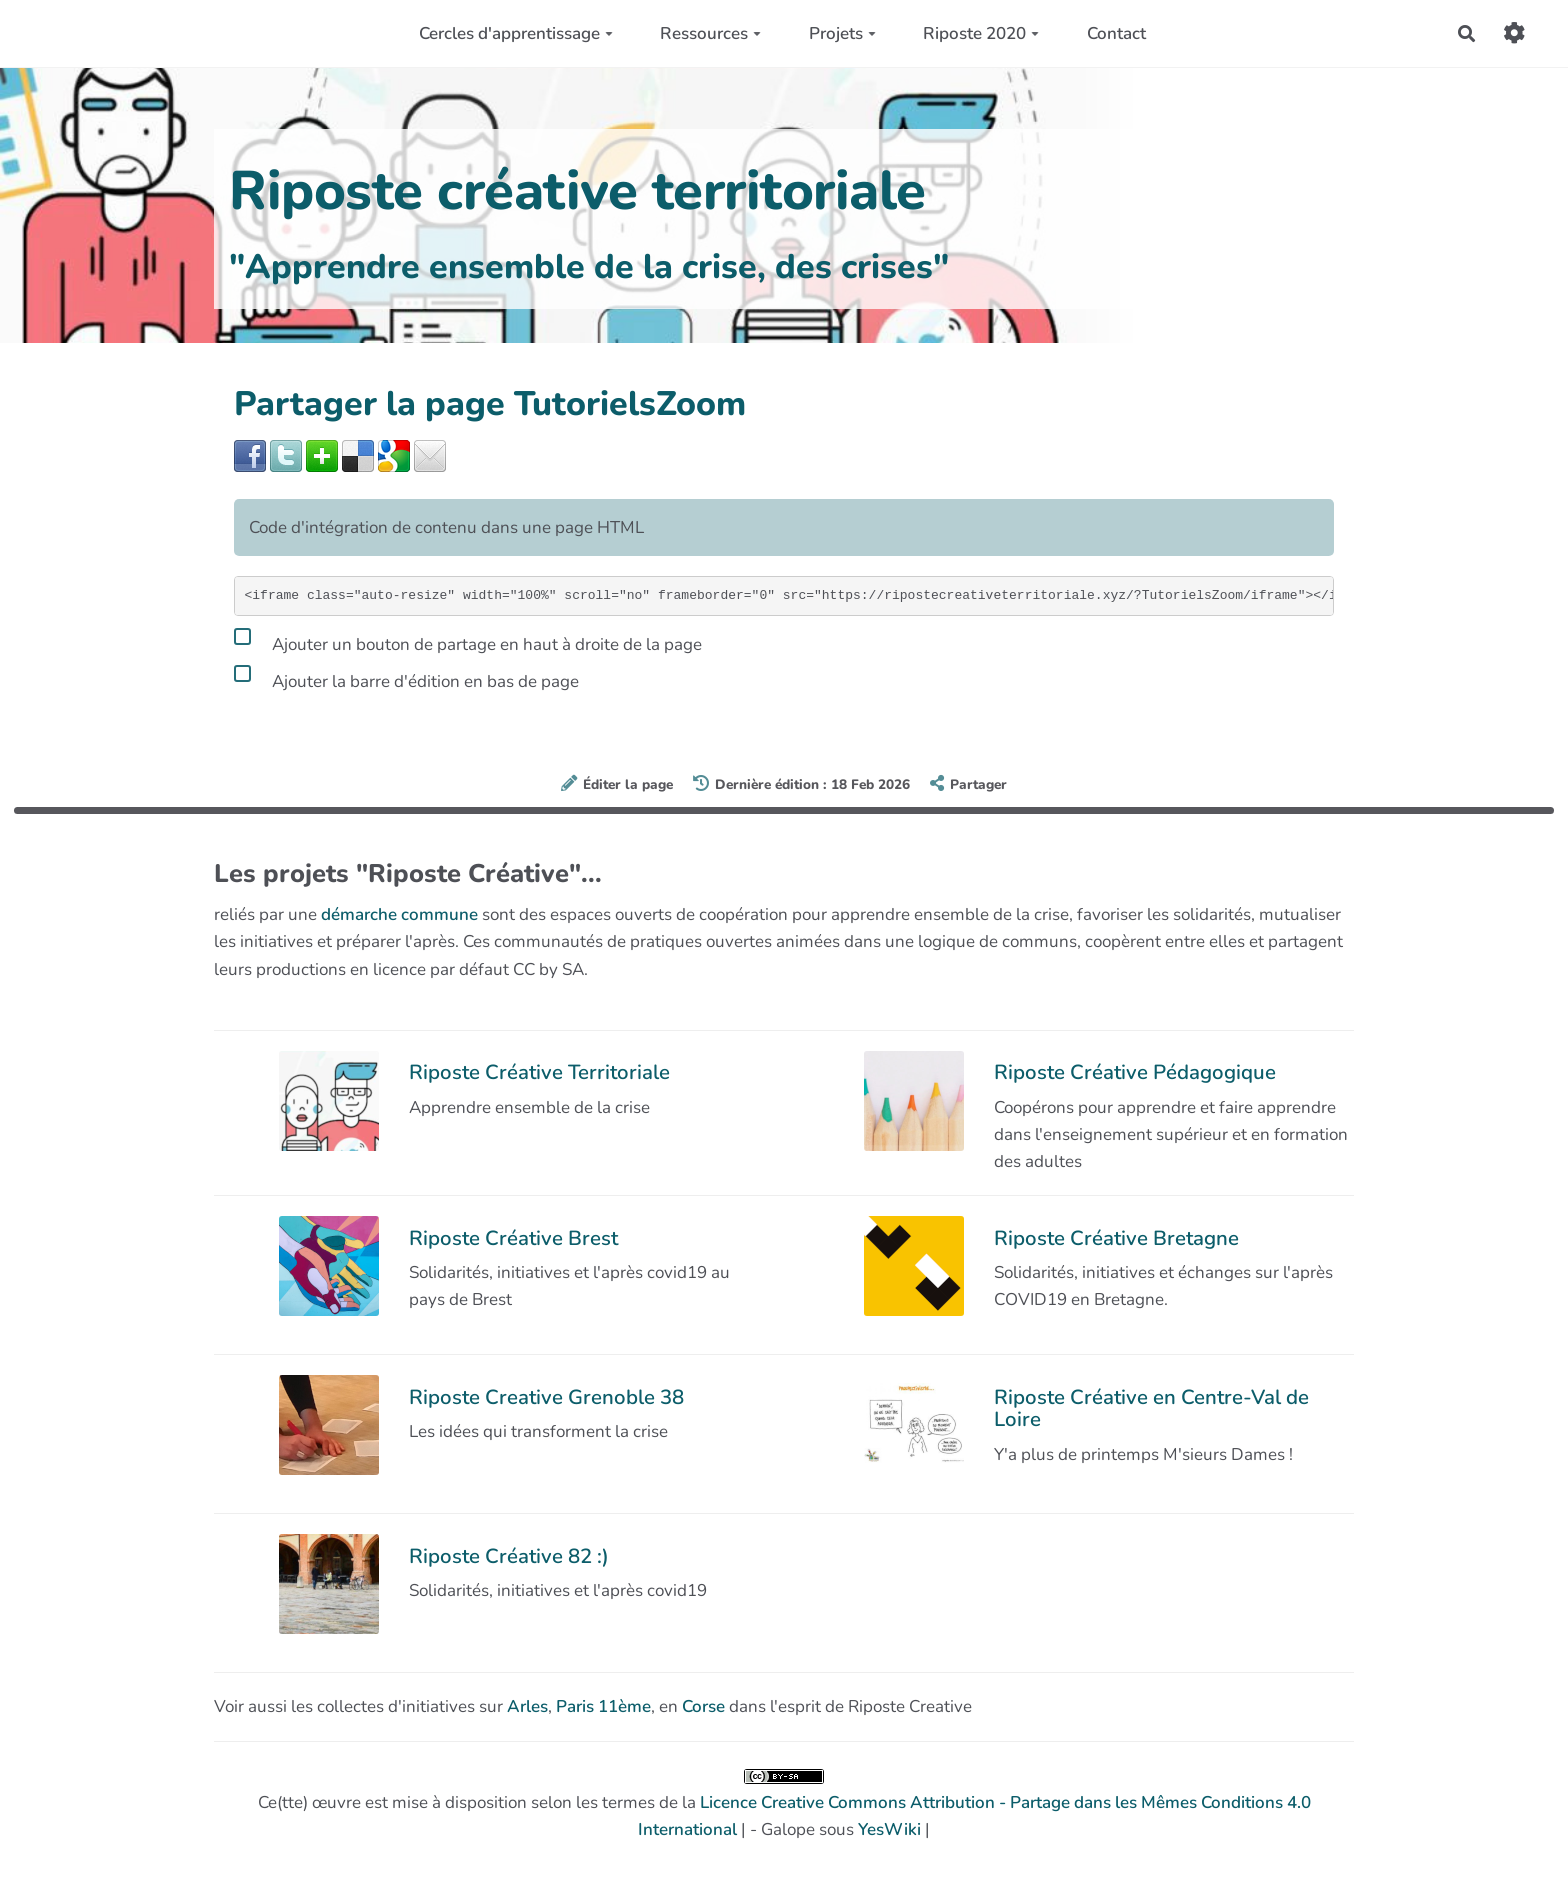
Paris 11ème (603, 1706)
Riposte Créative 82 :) (509, 1556)
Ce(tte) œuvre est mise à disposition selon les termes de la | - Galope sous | (784, 1805)
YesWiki (889, 1829)
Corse (703, 1706)
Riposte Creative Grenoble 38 (546, 1397)
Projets (842, 33)
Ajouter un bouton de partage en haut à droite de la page (468, 641)
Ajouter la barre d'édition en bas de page (406, 678)
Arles (527, 1706)
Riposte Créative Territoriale (539, 1072)
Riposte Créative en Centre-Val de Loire (1151, 1408)
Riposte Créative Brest (513, 1238)
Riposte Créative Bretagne (1116, 1238)
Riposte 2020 (981, 33)
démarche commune (399, 914)
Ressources (710, 33)
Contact (1116, 33)
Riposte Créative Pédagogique (1135, 1072)
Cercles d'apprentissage (516, 33)
